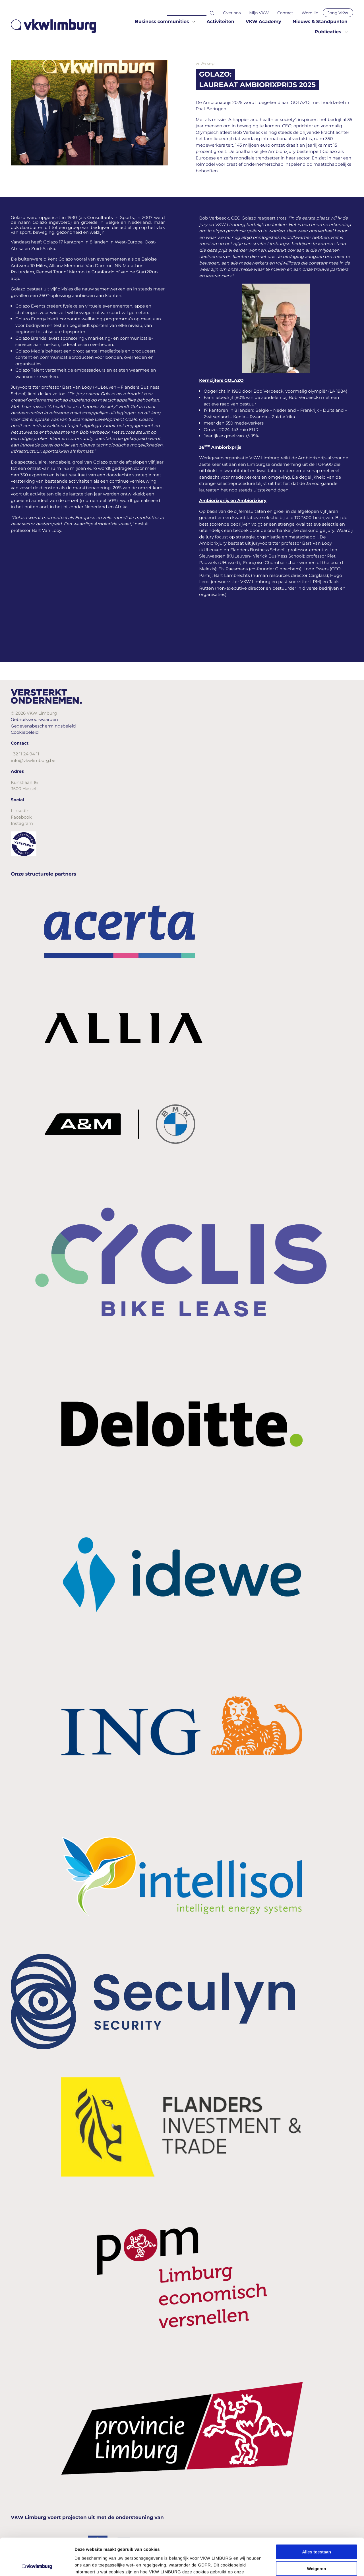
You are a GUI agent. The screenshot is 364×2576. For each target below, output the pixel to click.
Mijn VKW (259, 12)
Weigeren (316, 2531)
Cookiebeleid (25, 732)
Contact (285, 12)
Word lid (310, 12)
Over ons (232, 12)
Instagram (22, 823)
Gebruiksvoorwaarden (34, 719)
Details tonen (307, 2564)
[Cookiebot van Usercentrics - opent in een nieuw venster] (37, 2565)
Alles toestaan (316, 2514)
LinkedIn (20, 810)
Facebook (21, 817)
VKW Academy (263, 21)
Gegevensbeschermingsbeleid (43, 726)
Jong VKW (338, 12)
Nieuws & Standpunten (320, 21)
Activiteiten (220, 21)
